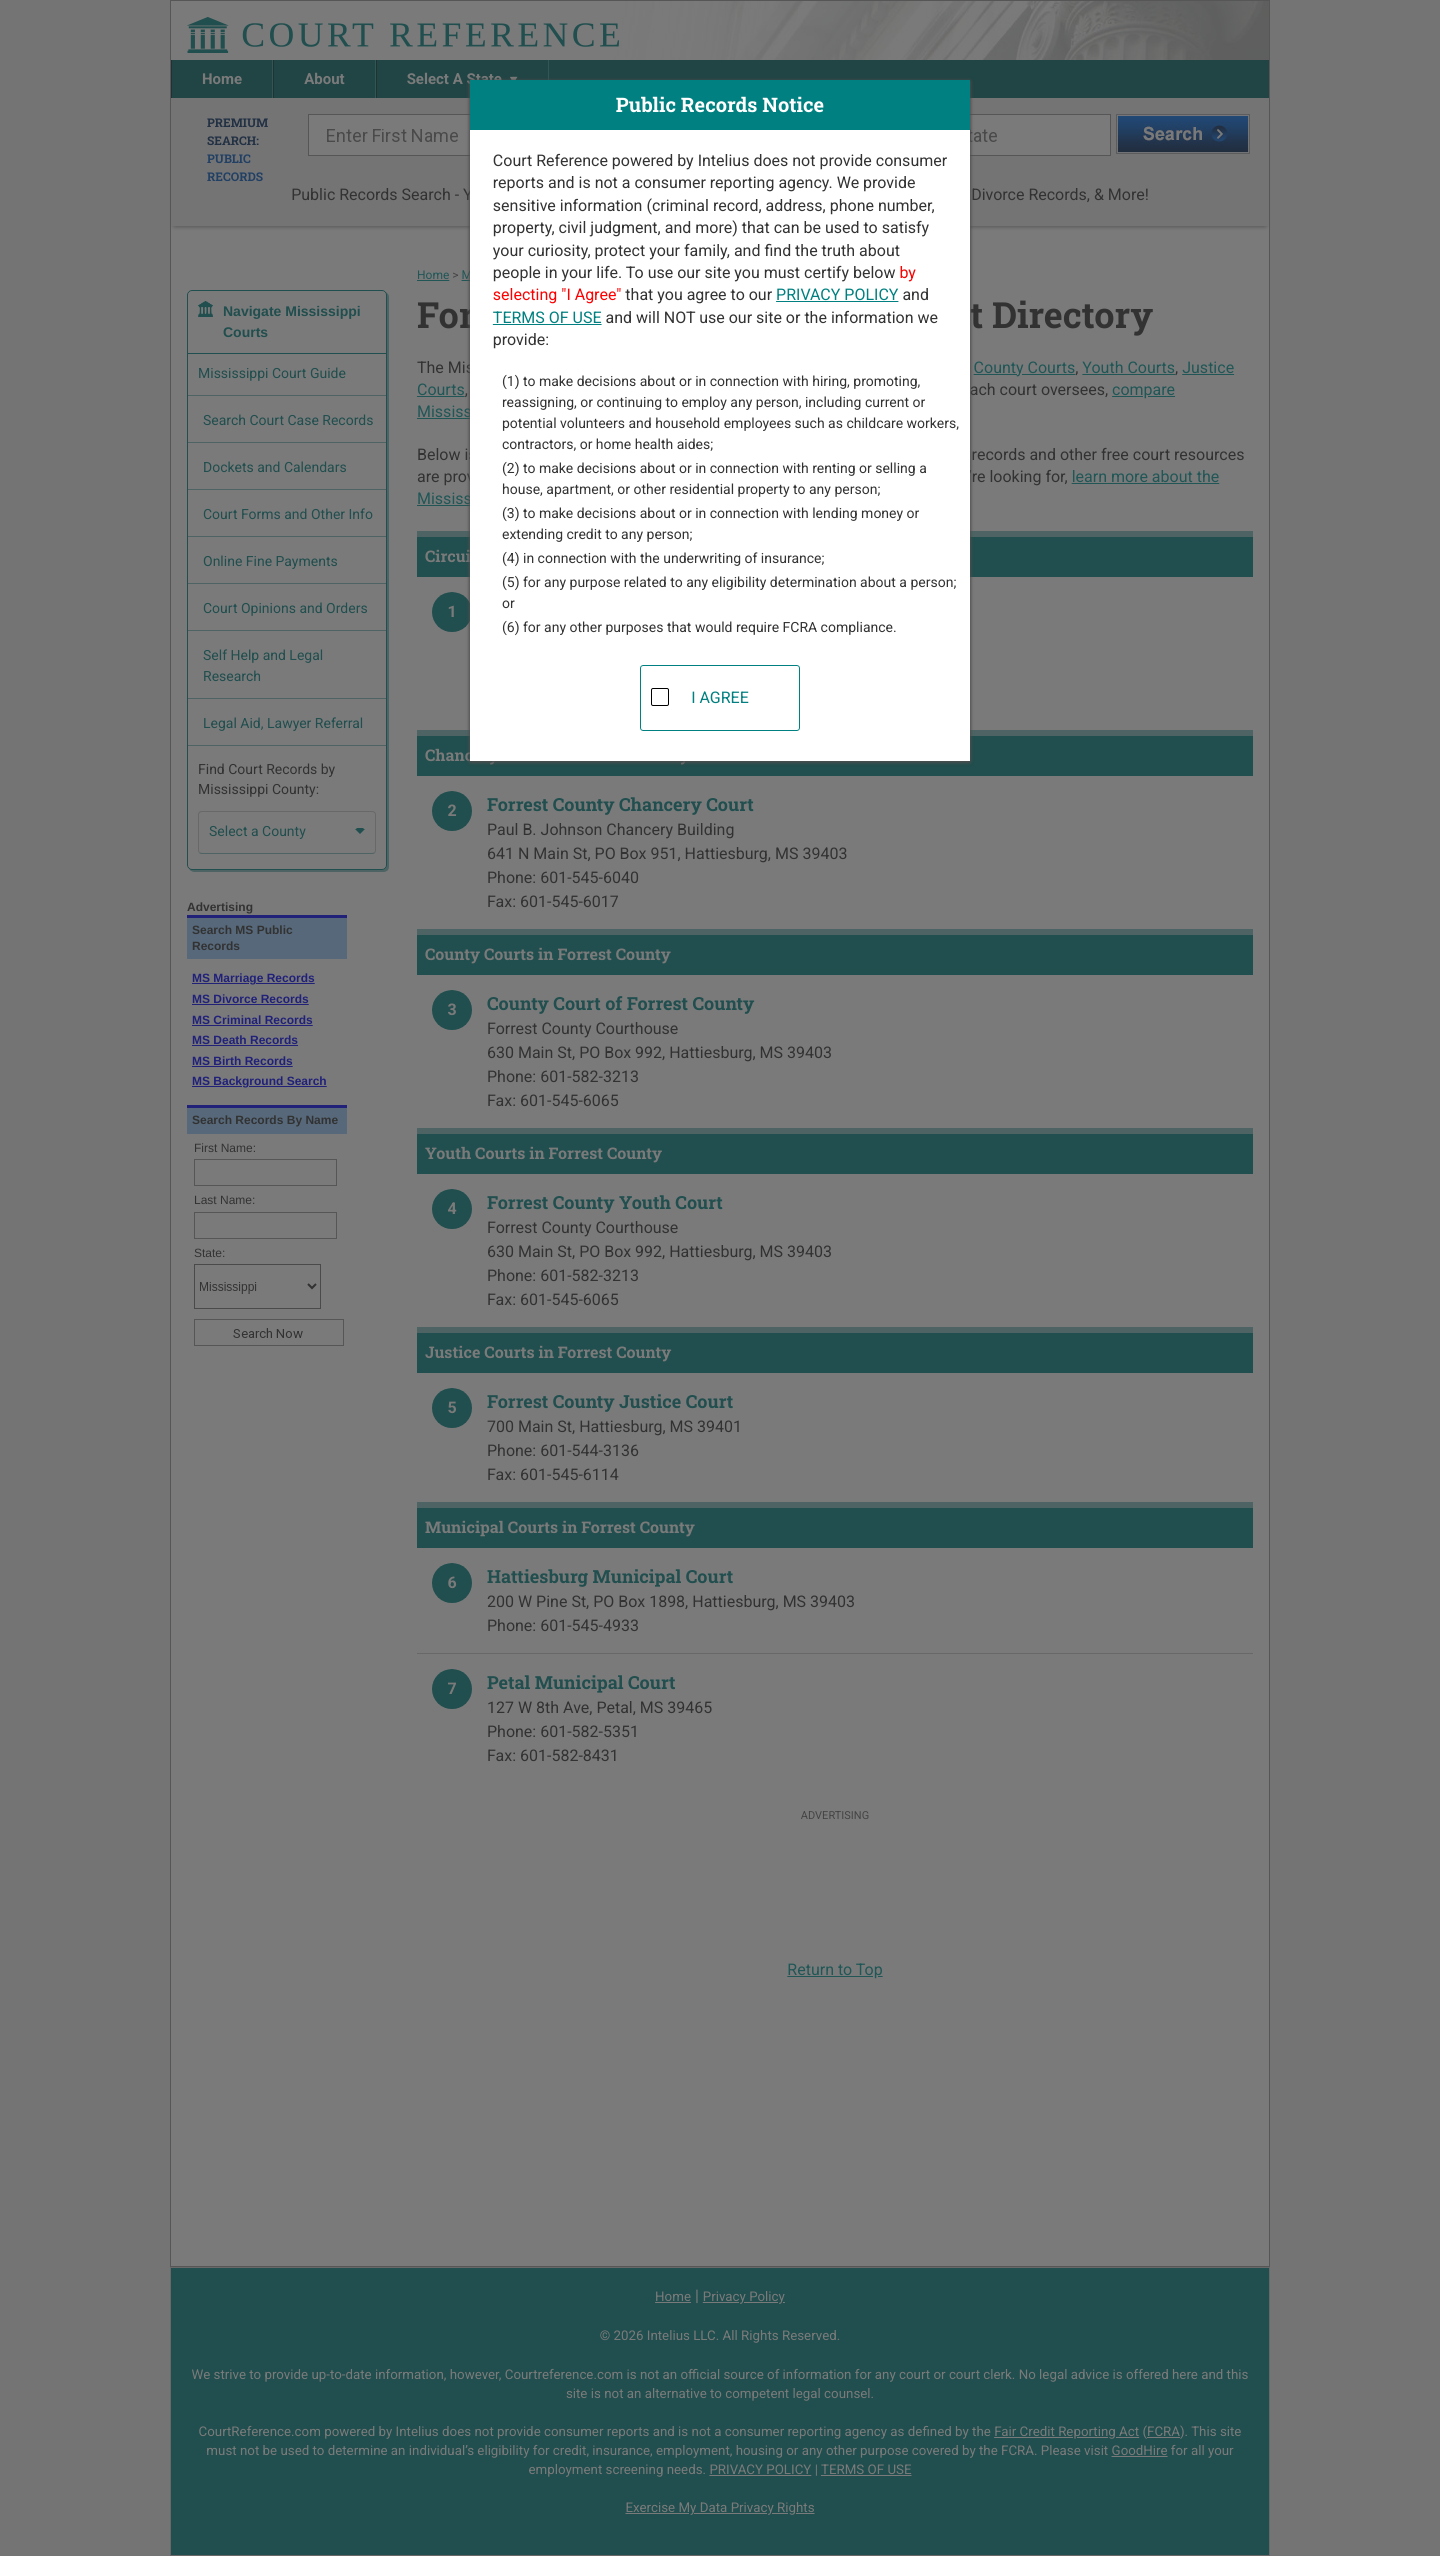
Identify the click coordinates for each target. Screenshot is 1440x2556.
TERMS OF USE (547, 317)
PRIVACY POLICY (837, 294)
